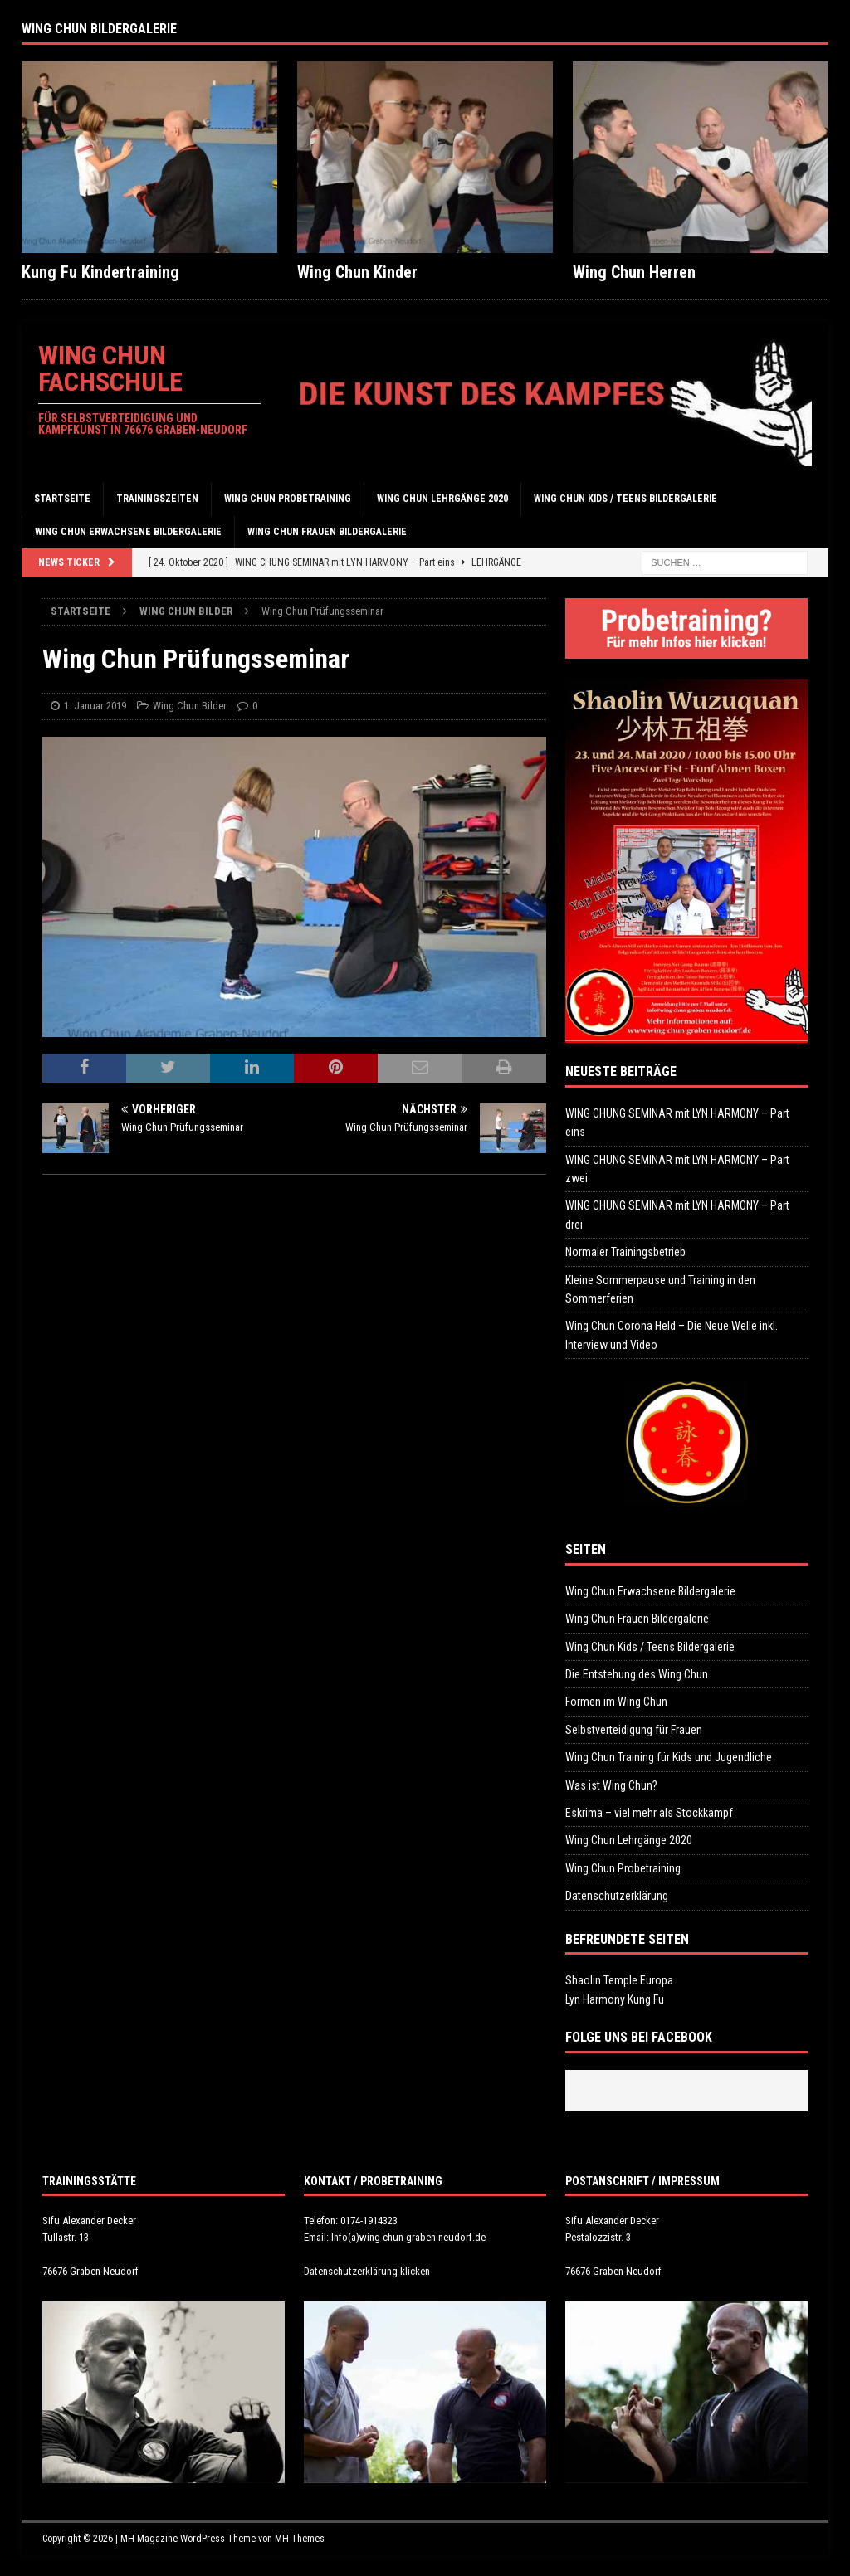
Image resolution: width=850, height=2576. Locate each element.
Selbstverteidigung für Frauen (633, 1729)
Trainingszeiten (157, 498)
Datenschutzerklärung (616, 1895)
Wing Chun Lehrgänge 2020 (442, 498)
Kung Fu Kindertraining (100, 272)
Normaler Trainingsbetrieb (625, 1252)
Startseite (62, 498)
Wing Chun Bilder (190, 705)
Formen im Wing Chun (616, 1701)
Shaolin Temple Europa (619, 1980)
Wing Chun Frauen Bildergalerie (327, 532)
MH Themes (300, 2538)
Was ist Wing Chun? (611, 1785)
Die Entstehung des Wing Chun (636, 1674)
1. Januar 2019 (95, 705)
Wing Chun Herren (634, 272)
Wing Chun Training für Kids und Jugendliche (668, 1757)
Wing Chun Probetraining (287, 498)
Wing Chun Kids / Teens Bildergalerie (625, 498)
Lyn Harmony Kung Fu (614, 1999)
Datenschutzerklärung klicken (367, 2271)
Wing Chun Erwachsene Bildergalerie (128, 532)
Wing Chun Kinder (357, 272)
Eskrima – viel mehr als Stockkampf (649, 1812)
